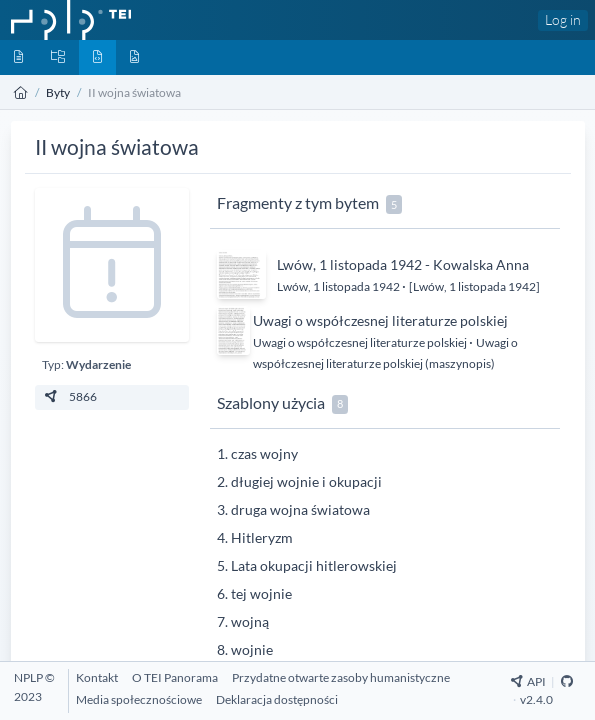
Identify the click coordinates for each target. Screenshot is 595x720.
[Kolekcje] (58, 57)
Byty (58, 92)
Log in (563, 19)
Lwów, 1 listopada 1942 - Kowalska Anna (403, 264)
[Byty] (97, 57)
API (528, 681)
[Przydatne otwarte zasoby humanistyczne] (341, 677)
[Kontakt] (97, 677)
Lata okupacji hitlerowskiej (314, 565)
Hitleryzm (262, 537)
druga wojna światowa (300, 509)
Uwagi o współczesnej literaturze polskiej (380, 320)
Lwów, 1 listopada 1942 (339, 286)
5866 (69, 396)
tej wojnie (261, 593)
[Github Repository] (567, 681)
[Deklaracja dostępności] (277, 699)
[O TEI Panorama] (175, 677)
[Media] (134, 57)
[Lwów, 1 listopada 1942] (474, 286)
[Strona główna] (21, 92)
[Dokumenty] (18, 57)
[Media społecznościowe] (139, 699)
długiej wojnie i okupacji (306, 481)
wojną (250, 621)
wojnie (252, 649)
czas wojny (264, 453)
